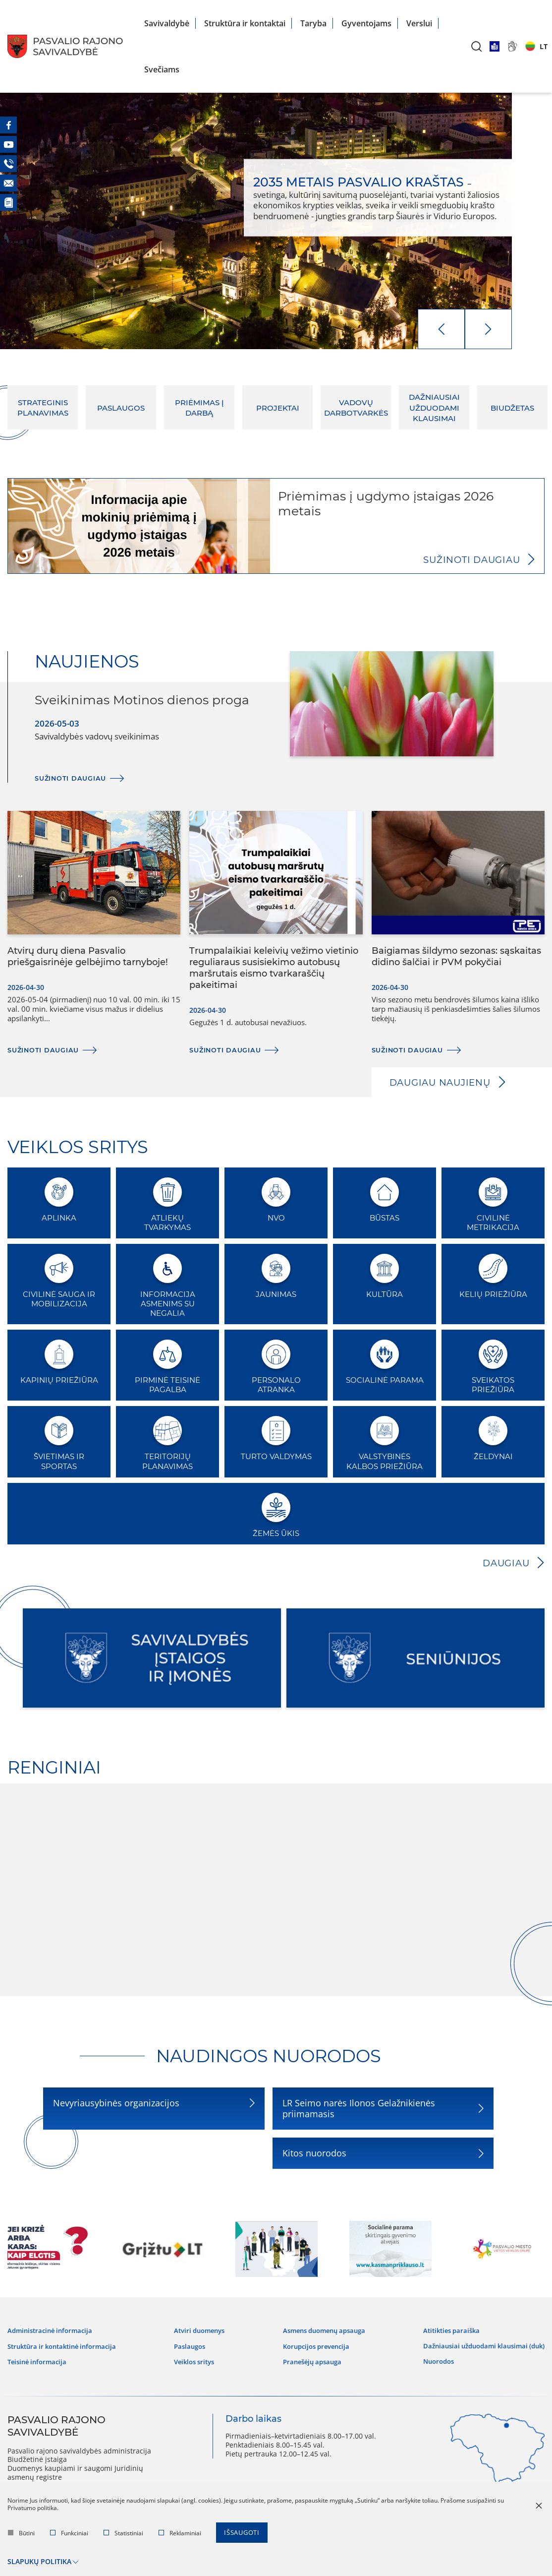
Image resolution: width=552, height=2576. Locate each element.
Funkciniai (69, 2537)
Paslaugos (190, 2341)
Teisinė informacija (39, 2355)
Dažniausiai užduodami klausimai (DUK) (479, 2338)
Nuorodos (430, 2350)
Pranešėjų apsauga (307, 2355)
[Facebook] (8, 125)
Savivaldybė (166, 23)
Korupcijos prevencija (311, 2341)
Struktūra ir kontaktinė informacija (66, 2341)
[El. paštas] (8, 183)
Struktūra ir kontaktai (244, 23)
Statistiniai (123, 2537)
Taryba (313, 23)
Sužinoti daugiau (467, 559)
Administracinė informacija (53, 2327)
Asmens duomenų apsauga (320, 2327)
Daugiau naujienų (444, 1082)
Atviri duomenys (200, 2327)
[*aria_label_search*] (476, 46)
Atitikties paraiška (443, 2327)
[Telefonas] (8, 163)
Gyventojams (366, 23)
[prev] (441, 329)
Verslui (419, 23)
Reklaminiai (180, 2537)
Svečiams (161, 69)
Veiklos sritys (195, 2355)
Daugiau (503, 1563)
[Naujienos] (8, 202)
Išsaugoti (243, 2537)
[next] (488, 329)
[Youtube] (8, 144)
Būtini (21, 2537)
